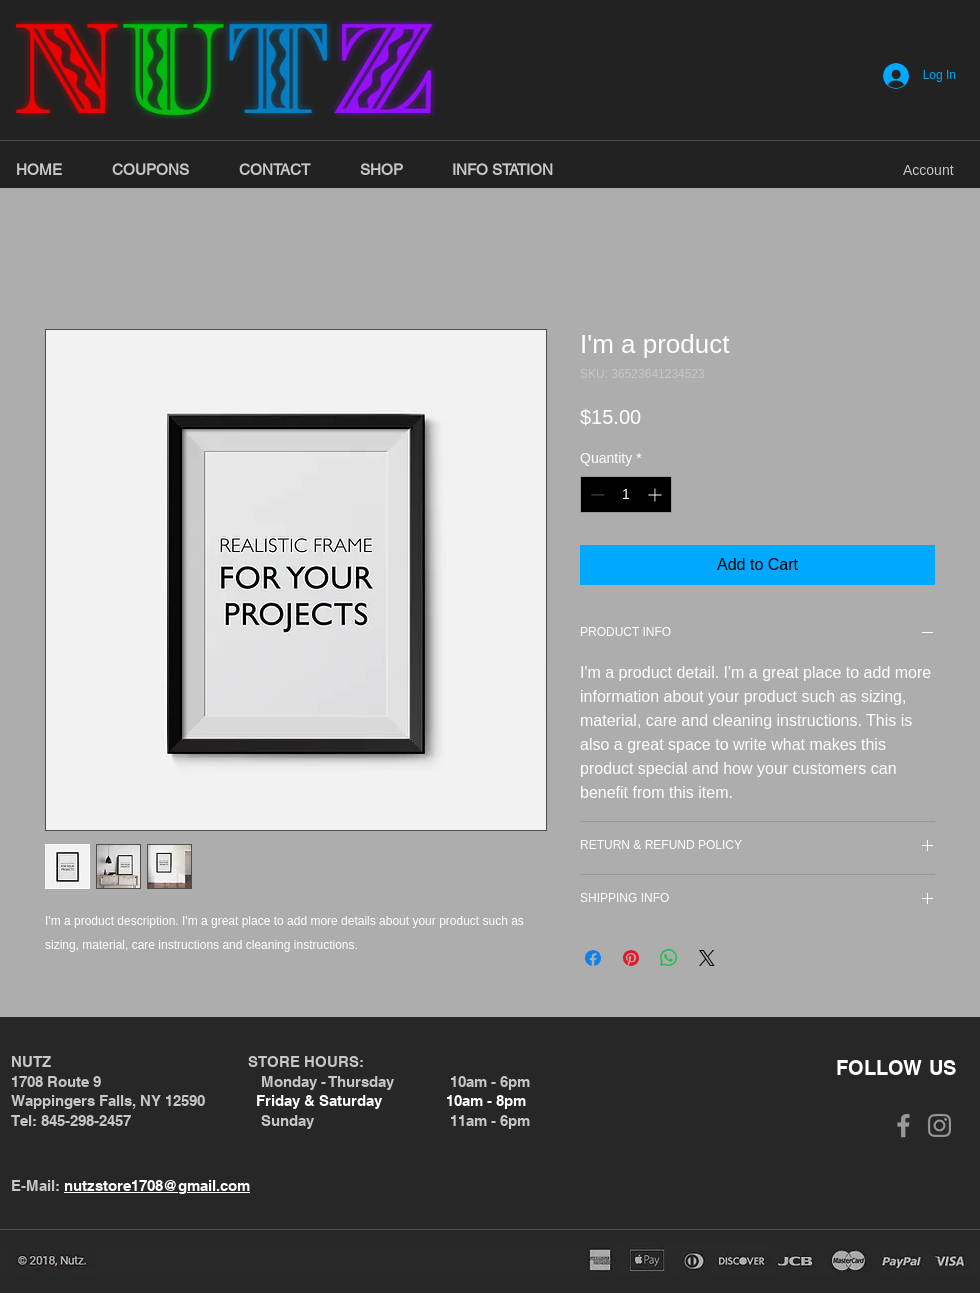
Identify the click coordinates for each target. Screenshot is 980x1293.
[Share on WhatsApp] (669, 958)
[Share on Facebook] (593, 958)
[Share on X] (707, 958)
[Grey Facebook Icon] (903, 1125)
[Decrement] (595, 494)
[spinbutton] (626, 494)
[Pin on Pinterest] (631, 958)
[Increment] (656, 494)
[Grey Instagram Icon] (939, 1125)
